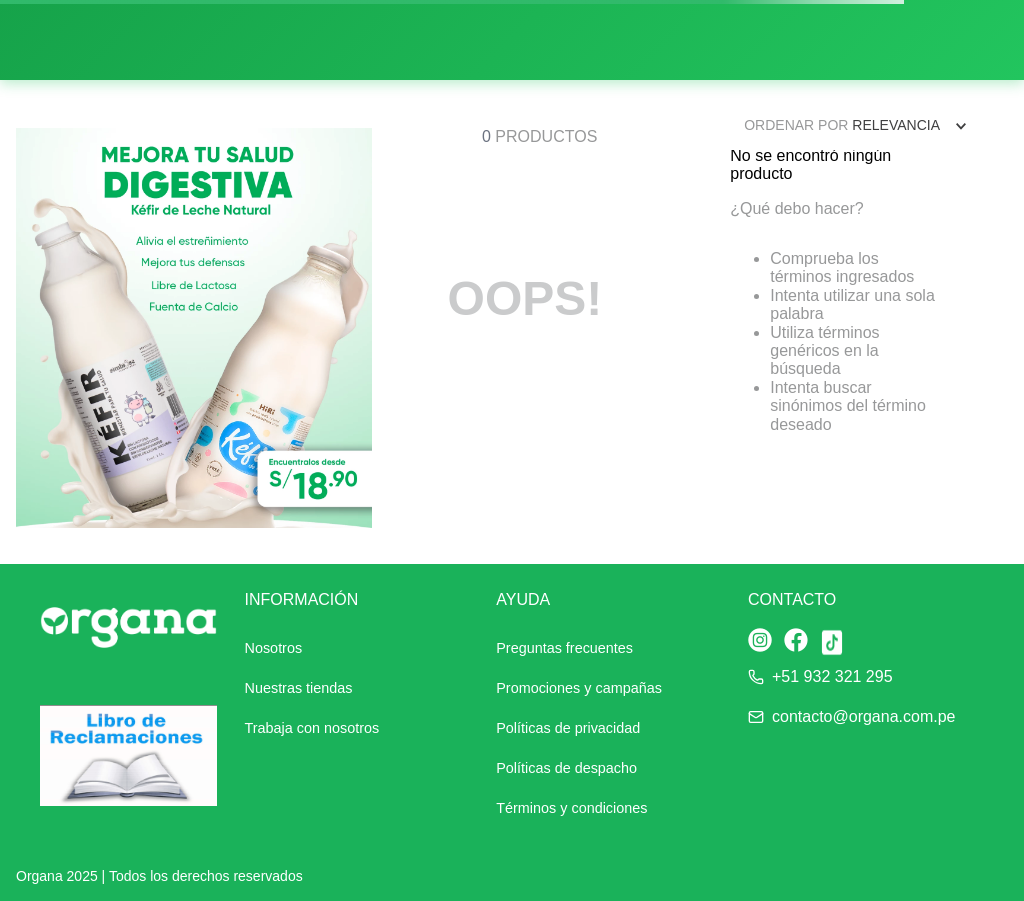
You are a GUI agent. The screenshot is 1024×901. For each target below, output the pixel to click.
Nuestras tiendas (299, 688)
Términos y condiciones (571, 808)
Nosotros (274, 648)
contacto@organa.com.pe (863, 716)
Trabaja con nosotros (312, 728)
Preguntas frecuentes (564, 648)
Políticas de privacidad (568, 728)
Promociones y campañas (579, 688)
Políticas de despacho (566, 768)
